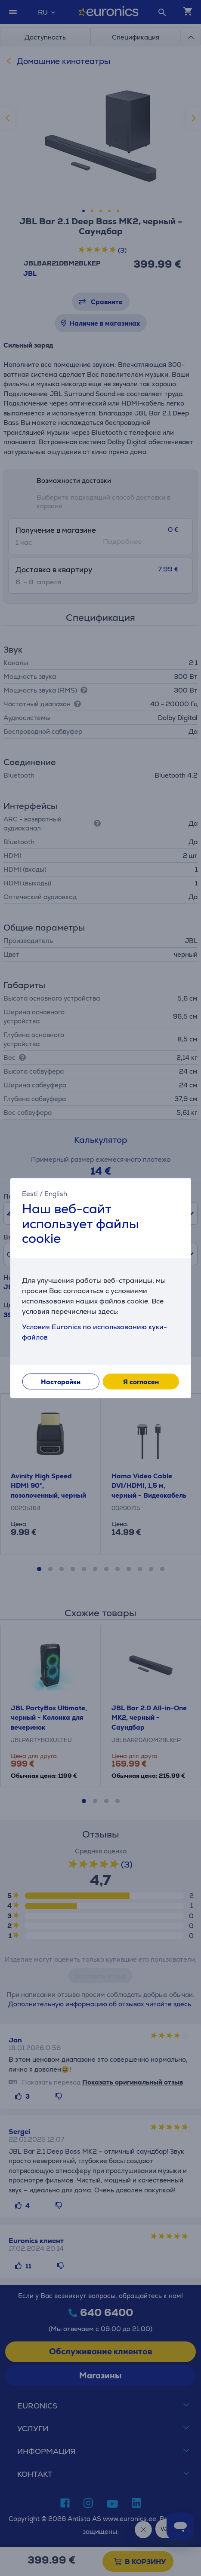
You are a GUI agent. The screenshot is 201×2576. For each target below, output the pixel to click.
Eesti (30, 1194)
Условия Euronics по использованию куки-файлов (94, 1332)
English (55, 1194)
